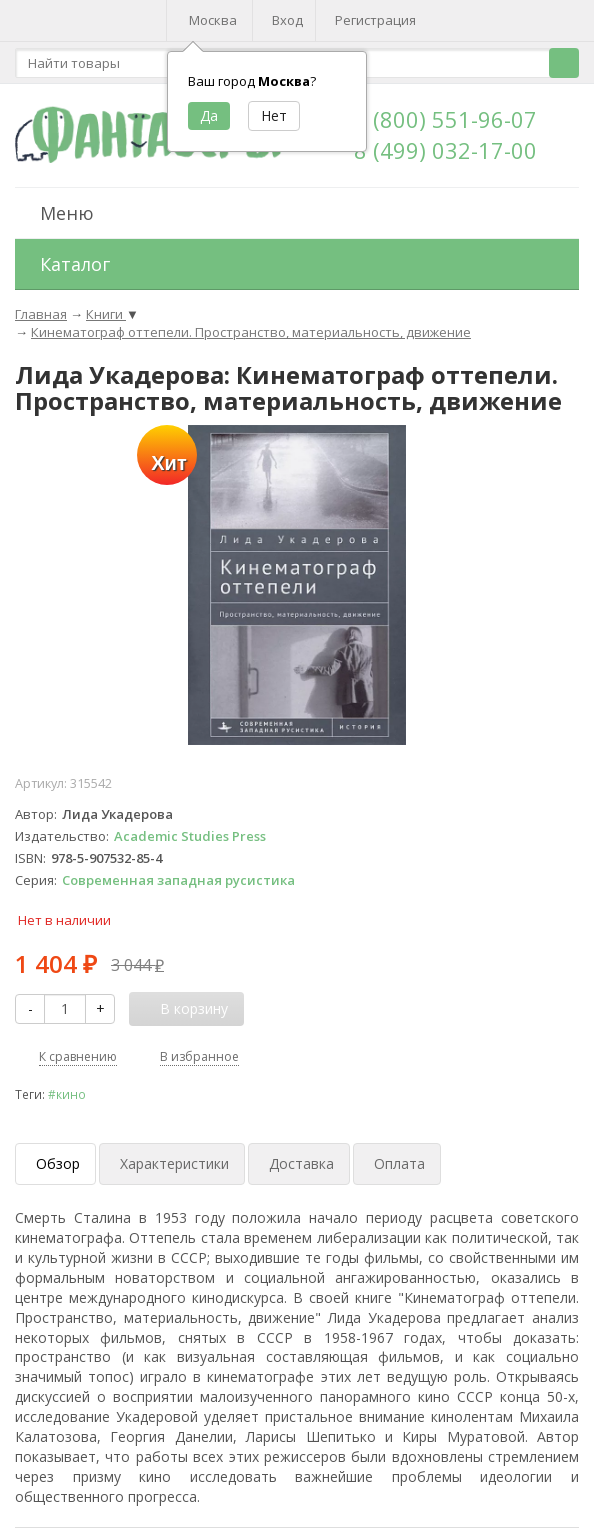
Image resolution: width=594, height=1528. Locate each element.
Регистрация (375, 20)
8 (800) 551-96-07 (445, 119)
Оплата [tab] (399, 1163)
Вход (287, 20)
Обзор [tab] (58, 1163)
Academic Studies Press (190, 836)
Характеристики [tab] (174, 1163)
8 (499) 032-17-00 (445, 150)
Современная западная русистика (178, 880)
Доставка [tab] (301, 1163)
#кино (67, 1094)
